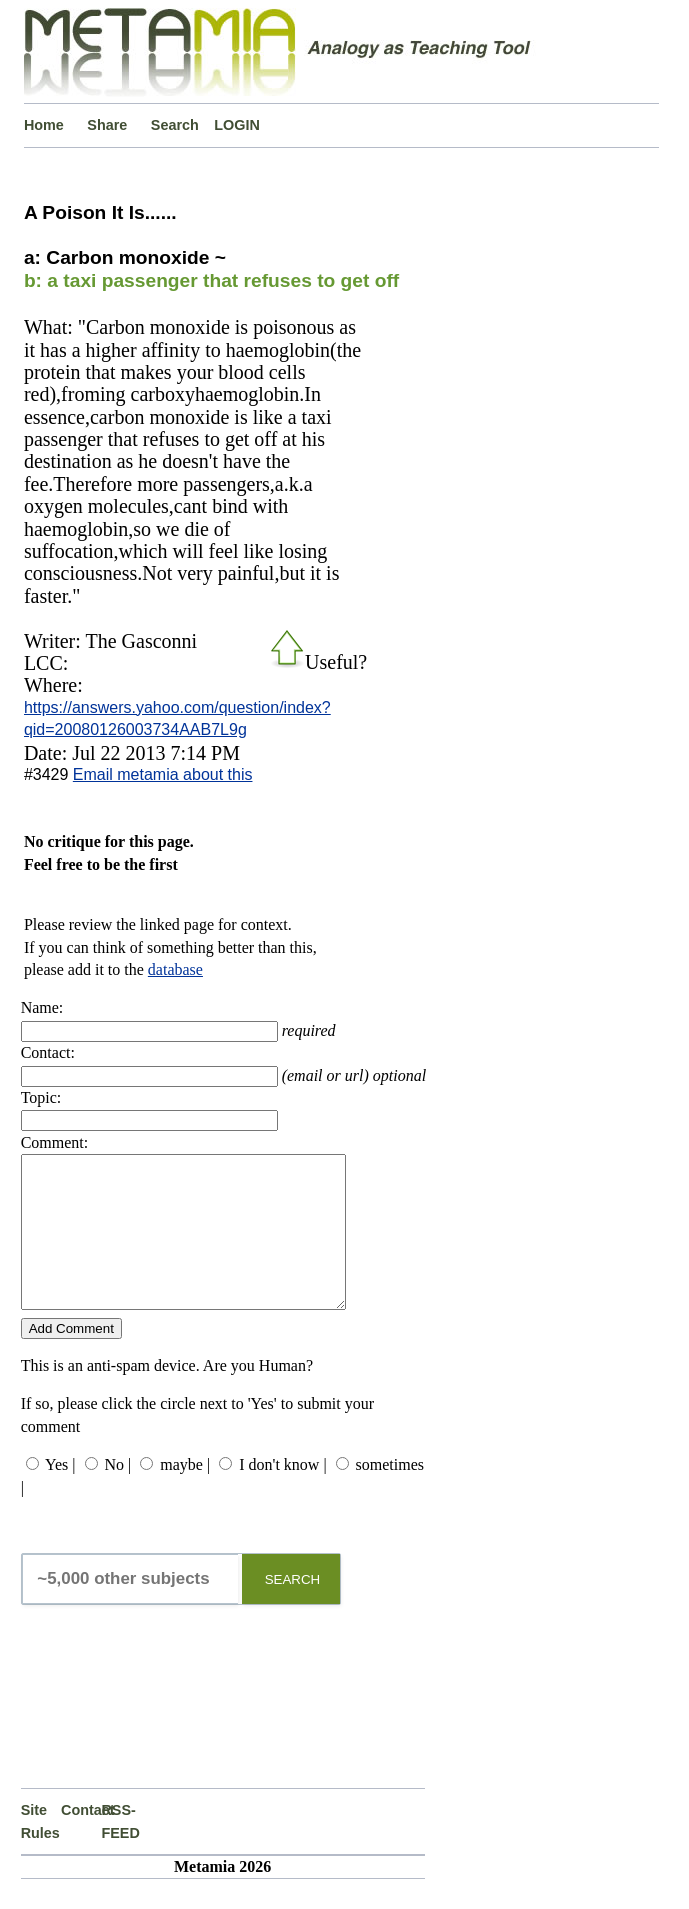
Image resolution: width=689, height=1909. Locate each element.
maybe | (185, 1494)
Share (107, 125)
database (175, 969)
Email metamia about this (163, 774)
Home (44, 125)
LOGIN (237, 125)
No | (118, 1494)
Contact (81, 1840)
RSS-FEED (120, 1851)
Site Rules (40, 1851)
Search (175, 125)
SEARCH (293, 1609)
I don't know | (282, 1494)
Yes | (60, 1494)
